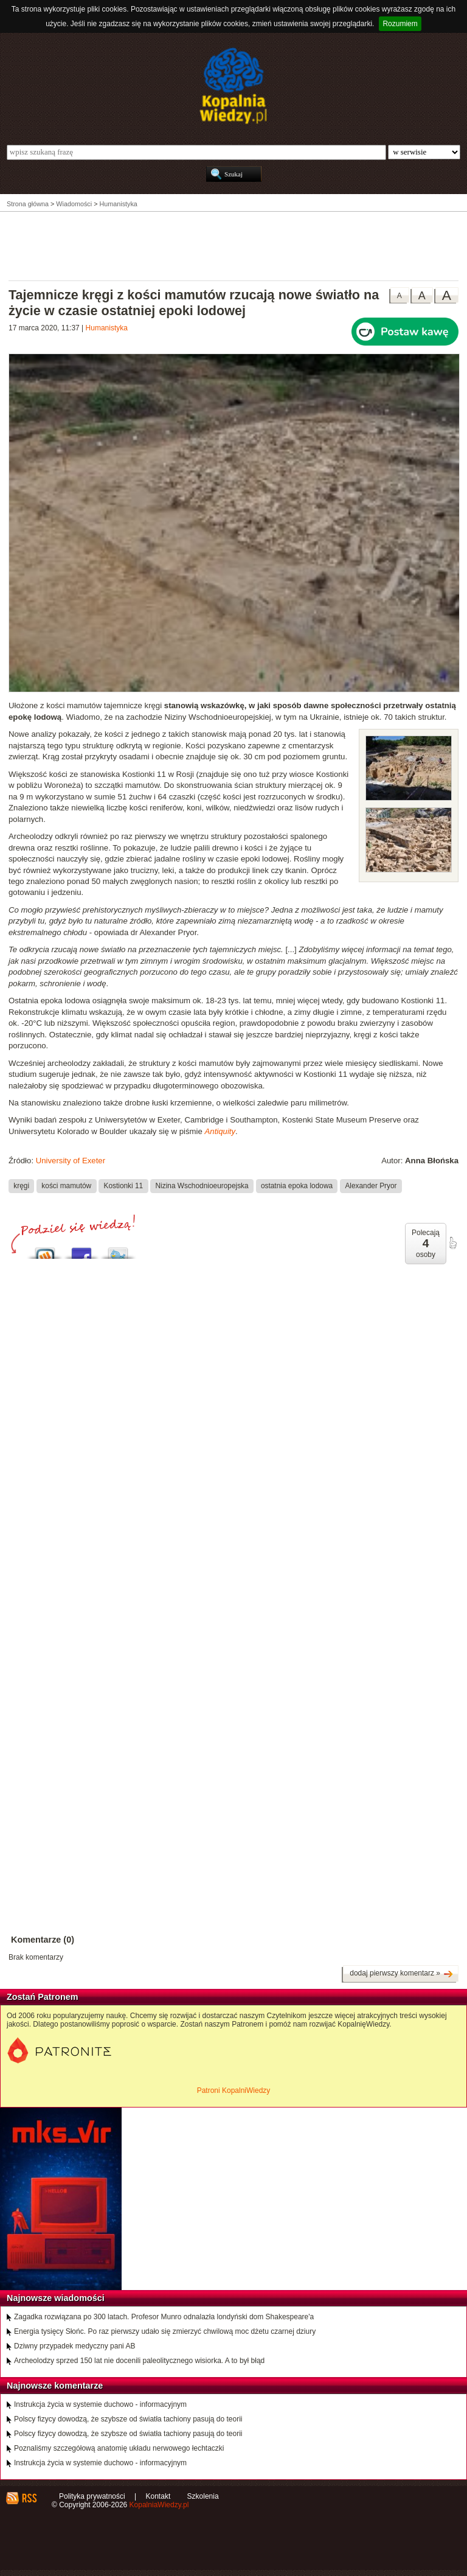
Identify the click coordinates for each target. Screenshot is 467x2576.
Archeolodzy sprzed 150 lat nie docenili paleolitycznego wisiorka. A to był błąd (139, 2360)
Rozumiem (399, 23)
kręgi (21, 1186)
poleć (452, 1243)
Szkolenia (203, 2496)
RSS (29, 2498)
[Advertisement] (233, 245)
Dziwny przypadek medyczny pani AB (74, 2346)
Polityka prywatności (92, 2496)
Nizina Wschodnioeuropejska (201, 1186)
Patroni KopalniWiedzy (234, 2090)
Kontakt (158, 2496)
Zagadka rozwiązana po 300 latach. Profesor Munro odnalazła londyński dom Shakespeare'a (164, 2317)
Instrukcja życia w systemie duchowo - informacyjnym (100, 2404)
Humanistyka (107, 328)
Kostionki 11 (123, 1186)
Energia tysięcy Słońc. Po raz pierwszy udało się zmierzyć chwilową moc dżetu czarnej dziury (165, 2331)
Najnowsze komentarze (55, 2385)
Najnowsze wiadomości (56, 2298)
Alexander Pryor (370, 1186)
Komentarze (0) (42, 1939)
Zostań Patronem (42, 1997)
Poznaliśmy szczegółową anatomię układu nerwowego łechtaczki (119, 2448)
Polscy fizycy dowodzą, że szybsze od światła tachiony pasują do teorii (128, 2419)
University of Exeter (70, 1160)
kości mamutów (66, 1186)
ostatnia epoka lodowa (297, 1186)
